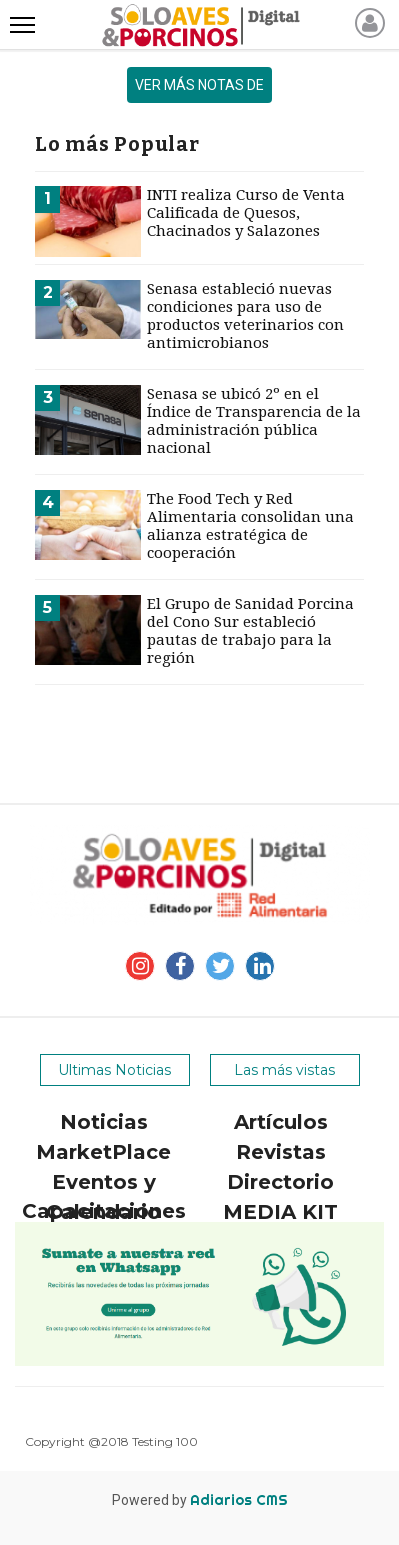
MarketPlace (103, 1152)
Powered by (200, 1500)
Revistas (281, 1152)
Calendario (103, 1212)
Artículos (281, 1122)
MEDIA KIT (280, 1212)
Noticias (104, 1122)
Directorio (280, 1182)
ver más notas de (199, 85)
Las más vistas (284, 1070)
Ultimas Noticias (114, 1070)
